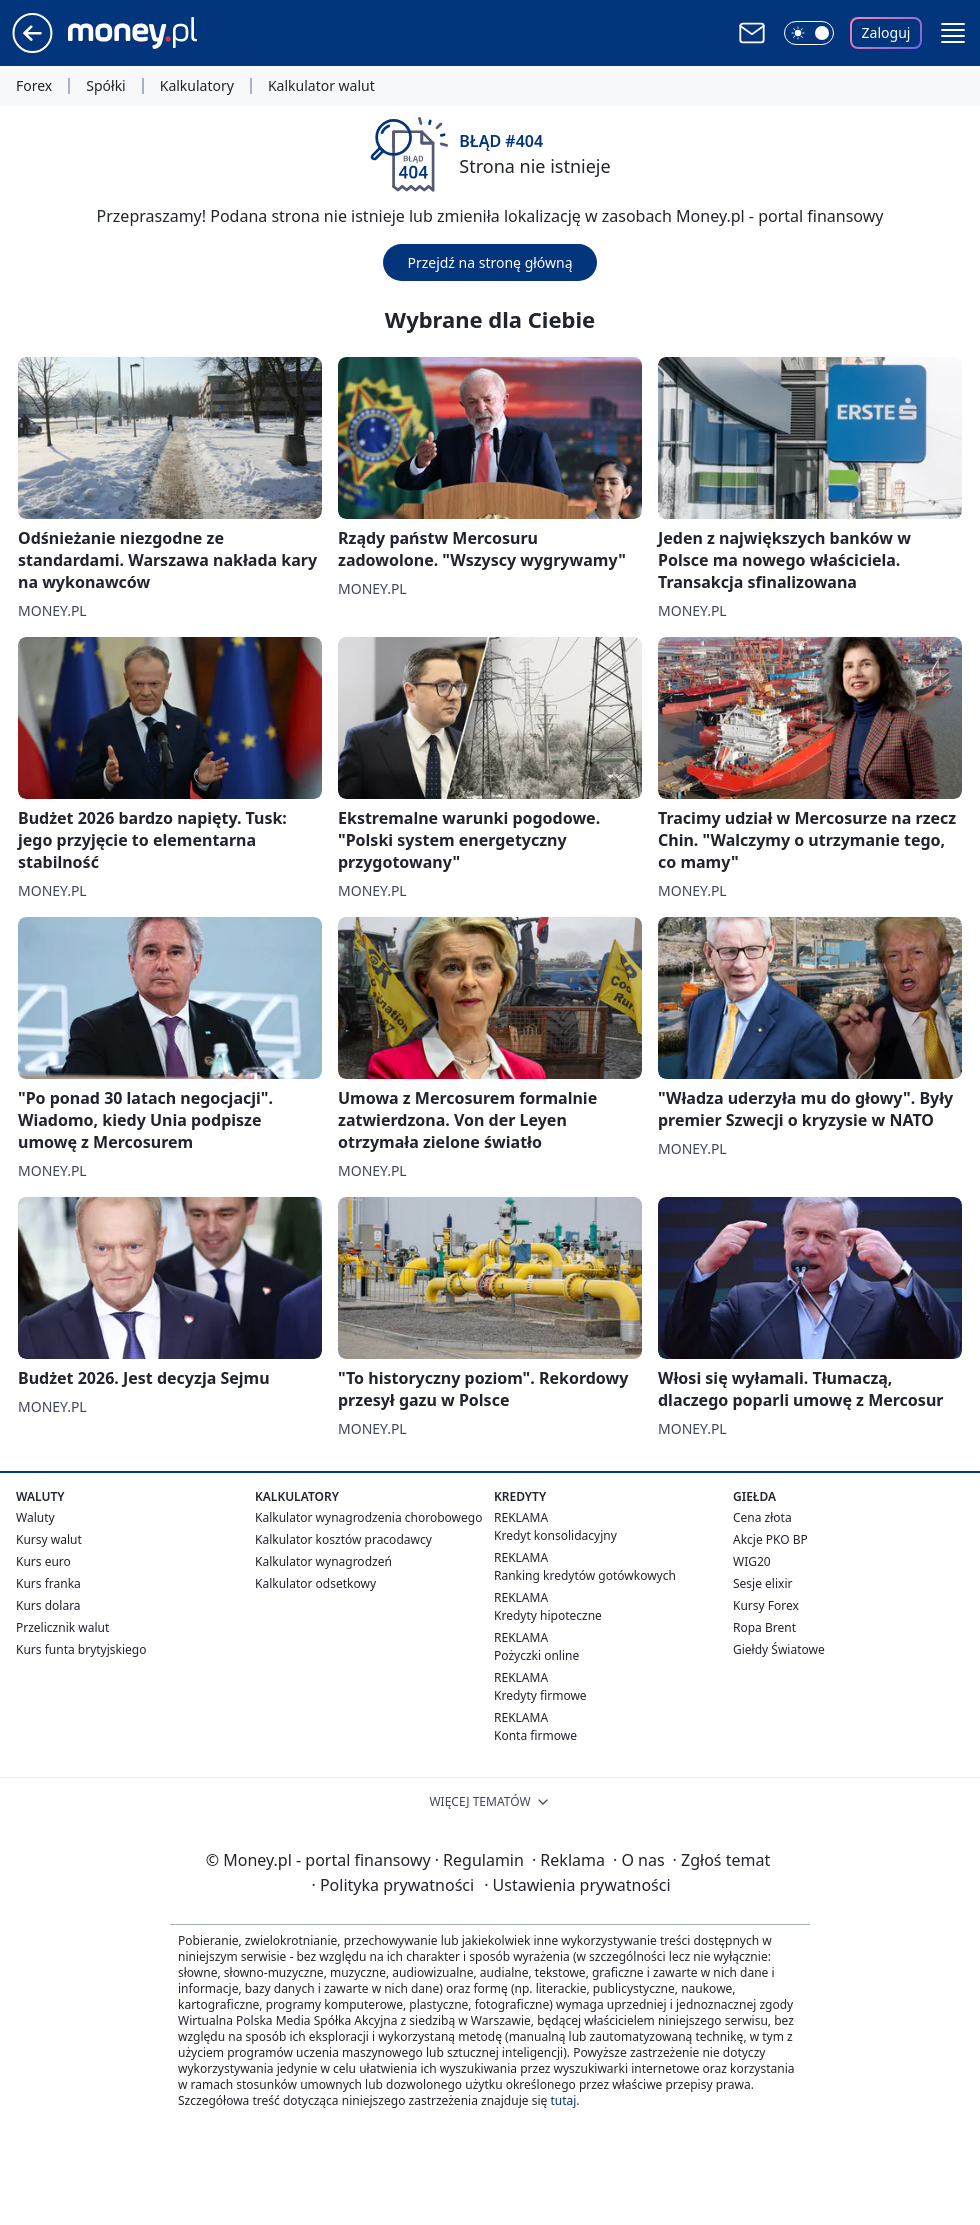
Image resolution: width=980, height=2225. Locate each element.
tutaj (563, 2100)
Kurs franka (48, 1583)
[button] (953, 33)
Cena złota (762, 1517)
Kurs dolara (48, 1605)
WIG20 (752, 1561)
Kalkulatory (197, 86)
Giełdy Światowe (779, 1649)
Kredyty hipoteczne (548, 1615)
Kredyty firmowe (540, 1695)
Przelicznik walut (62, 1627)
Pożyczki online (536, 1655)
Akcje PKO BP (770, 1539)
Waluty (35, 1517)
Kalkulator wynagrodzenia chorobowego (368, 1517)
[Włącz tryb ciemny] (809, 33)
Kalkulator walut (321, 86)
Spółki (105, 86)
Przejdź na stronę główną (489, 262)
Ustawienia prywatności (577, 1885)
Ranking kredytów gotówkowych (585, 1575)
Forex (34, 86)
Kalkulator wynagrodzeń (323, 1561)
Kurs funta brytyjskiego (81, 1649)
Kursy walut (49, 1539)
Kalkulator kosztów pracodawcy (343, 1539)
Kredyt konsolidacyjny (555, 1535)
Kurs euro (43, 1561)
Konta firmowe (535, 1735)
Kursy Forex (766, 1605)
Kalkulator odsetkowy (315, 1583)
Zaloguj (886, 32)
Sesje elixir (762, 1583)
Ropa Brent (764, 1627)
